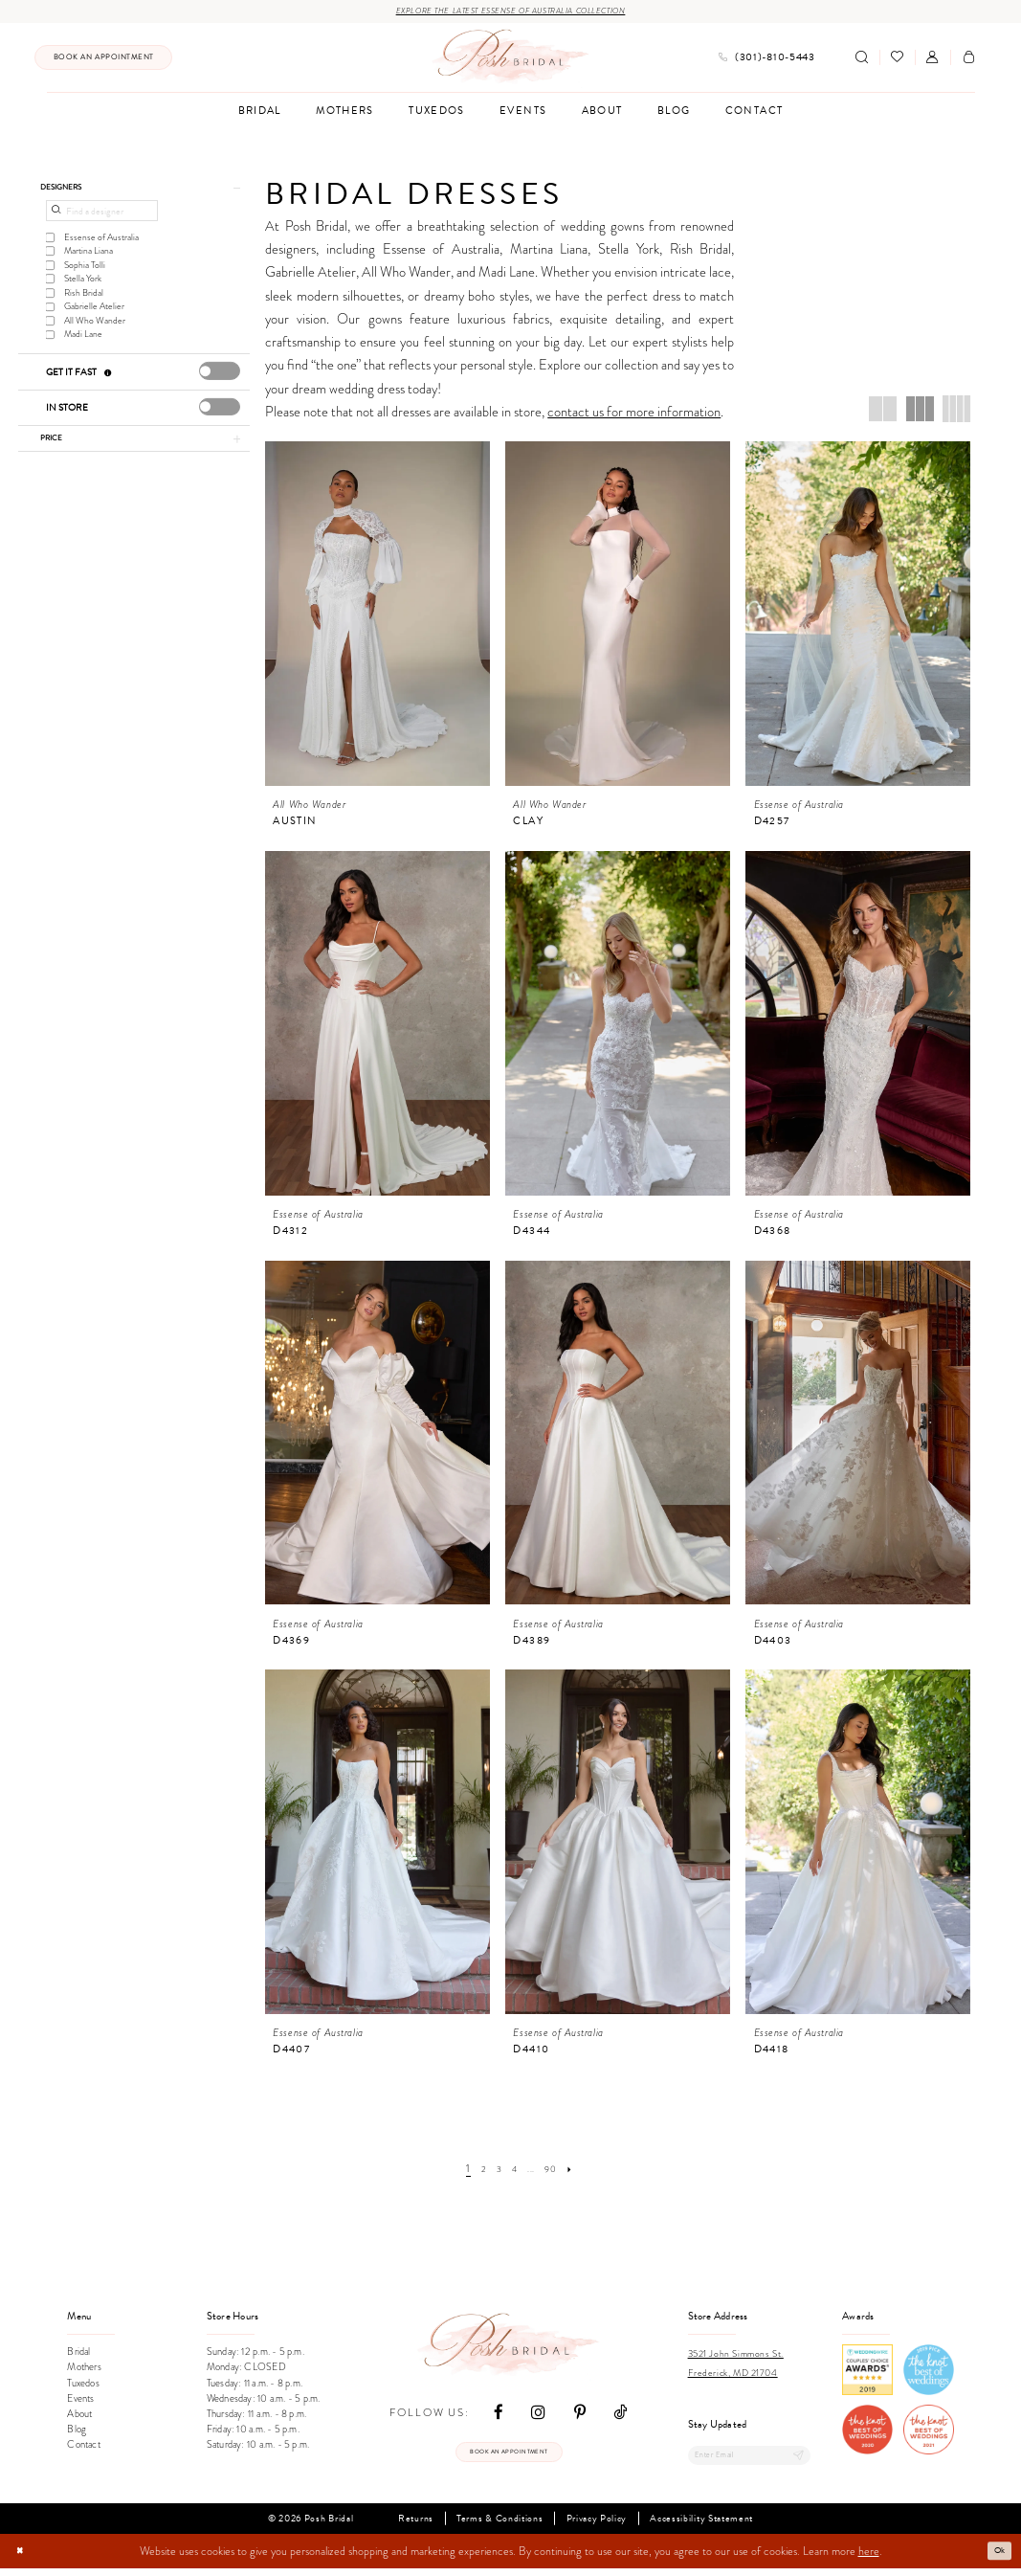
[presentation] (220, 382)
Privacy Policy (597, 2526)
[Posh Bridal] (510, 60)
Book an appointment (509, 2458)
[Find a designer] (101, 222)
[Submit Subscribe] (794, 2461)
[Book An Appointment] (103, 61)
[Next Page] (580, 2172)
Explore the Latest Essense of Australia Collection (510, 13)
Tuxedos (83, 2386)
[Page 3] (493, 2172)
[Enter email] (749, 2461)
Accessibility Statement (701, 2526)
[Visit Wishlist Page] (897, 61)
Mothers (83, 2370)
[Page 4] (513, 2172)
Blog (76, 2433)
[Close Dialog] (23, 2558)
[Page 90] (557, 2172)
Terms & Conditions (499, 2526)
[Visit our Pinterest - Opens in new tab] (580, 2415)
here (868, 2558)
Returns (415, 2526)
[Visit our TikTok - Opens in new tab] (620, 2415)
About (79, 2416)
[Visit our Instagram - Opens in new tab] (538, 2415)
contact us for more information (634, 414)
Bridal (78, 2355)
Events (80, 2401)
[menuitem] (103, 61)
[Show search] (861, 61)
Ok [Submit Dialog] (996, 2557)
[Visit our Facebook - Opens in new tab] (498, 2415)
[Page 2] (475, 2172)
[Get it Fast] (109, 383)
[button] (932, 61)
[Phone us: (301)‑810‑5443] (766, 61)
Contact (83, 2448)
